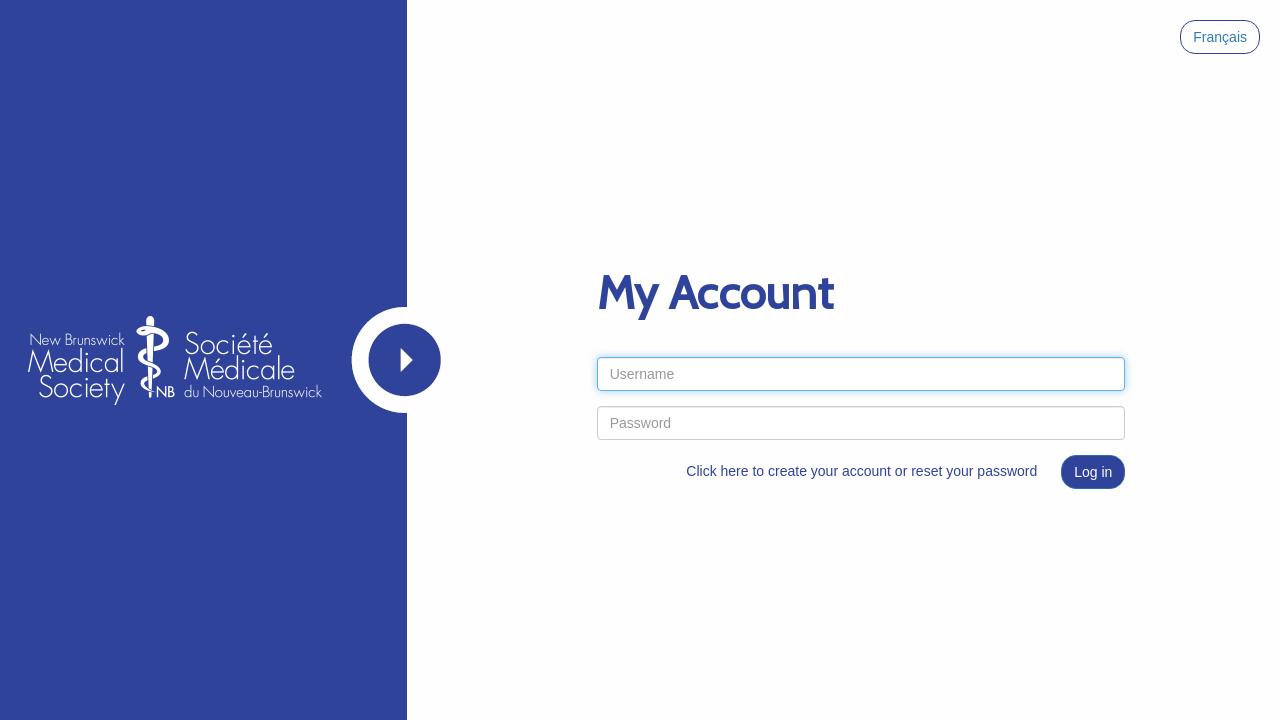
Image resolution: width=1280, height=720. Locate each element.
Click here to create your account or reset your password (861, 471)
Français (1220, 37)
